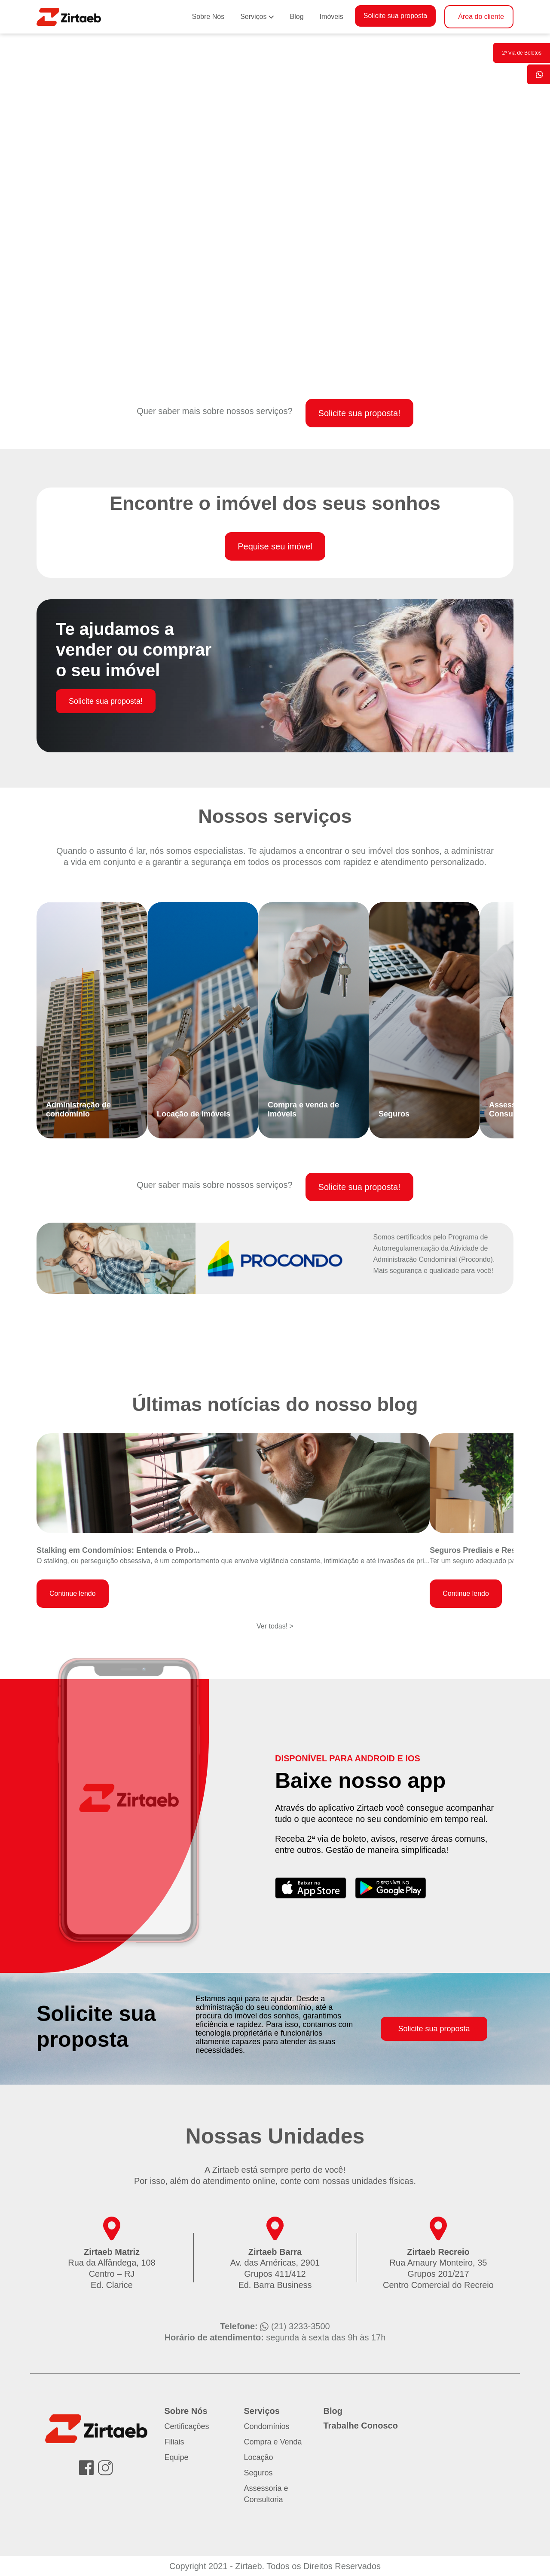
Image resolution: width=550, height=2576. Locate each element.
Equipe (177, 2457)
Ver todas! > (275, 1626)
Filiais (174, 2442)
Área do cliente (481, 16)
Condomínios (267, 2426)
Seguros (258, 2473)
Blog (297, 16)
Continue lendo (72, 1593)
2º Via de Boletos (521, 53)
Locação (258, 2457)
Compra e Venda (273, 2442)
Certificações (187, 2426)
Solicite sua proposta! (359, 413)
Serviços (253, 16)
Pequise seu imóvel (275, 546)
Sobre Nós (208, 16)
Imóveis (331, 16)
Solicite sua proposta (396, 15)
